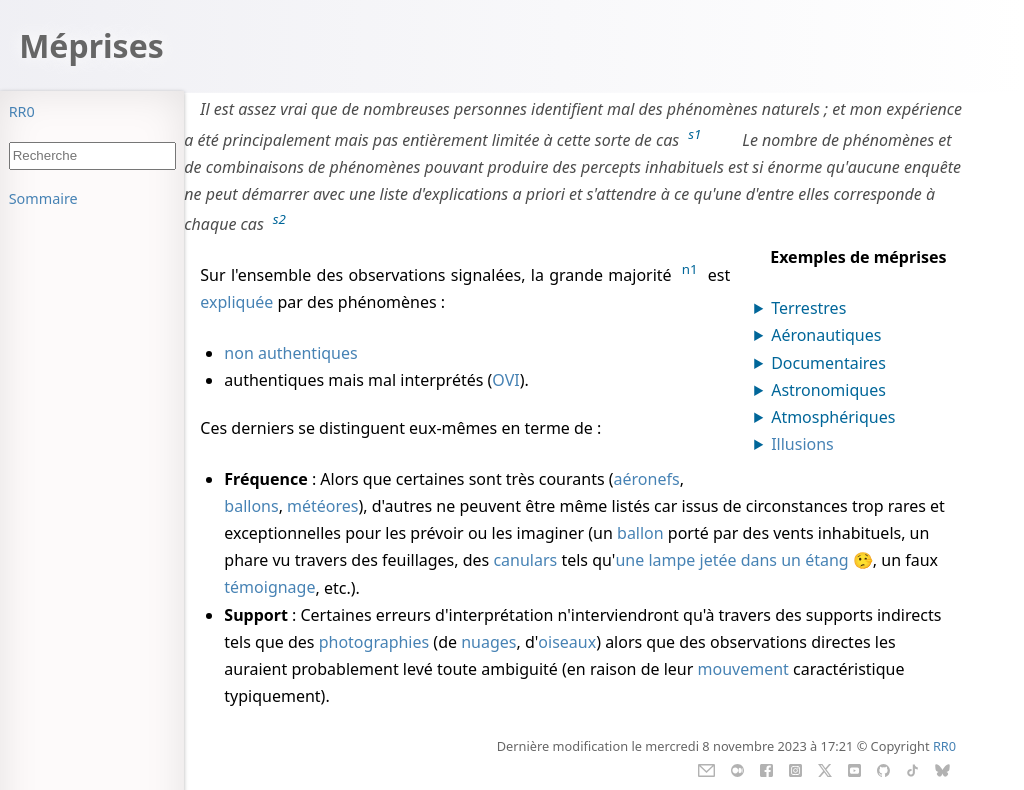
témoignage (269, 588)
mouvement (743, 669)
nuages (488, 642)
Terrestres (808, 308)
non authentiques (290, 353)
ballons (251, 506)
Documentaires (828, 363)
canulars (525, 560)
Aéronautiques (826, 335)
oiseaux (567, 642)
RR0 (22, 111)
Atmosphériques (833, 417)
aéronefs (647, 479)
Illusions (802, 444)
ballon (640, 533)
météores (322, 506)
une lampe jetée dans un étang (731, 560)
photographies (374, 642)
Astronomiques (828, 390)
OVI (505, 380)
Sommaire (43, 198)
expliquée (236, 302)
